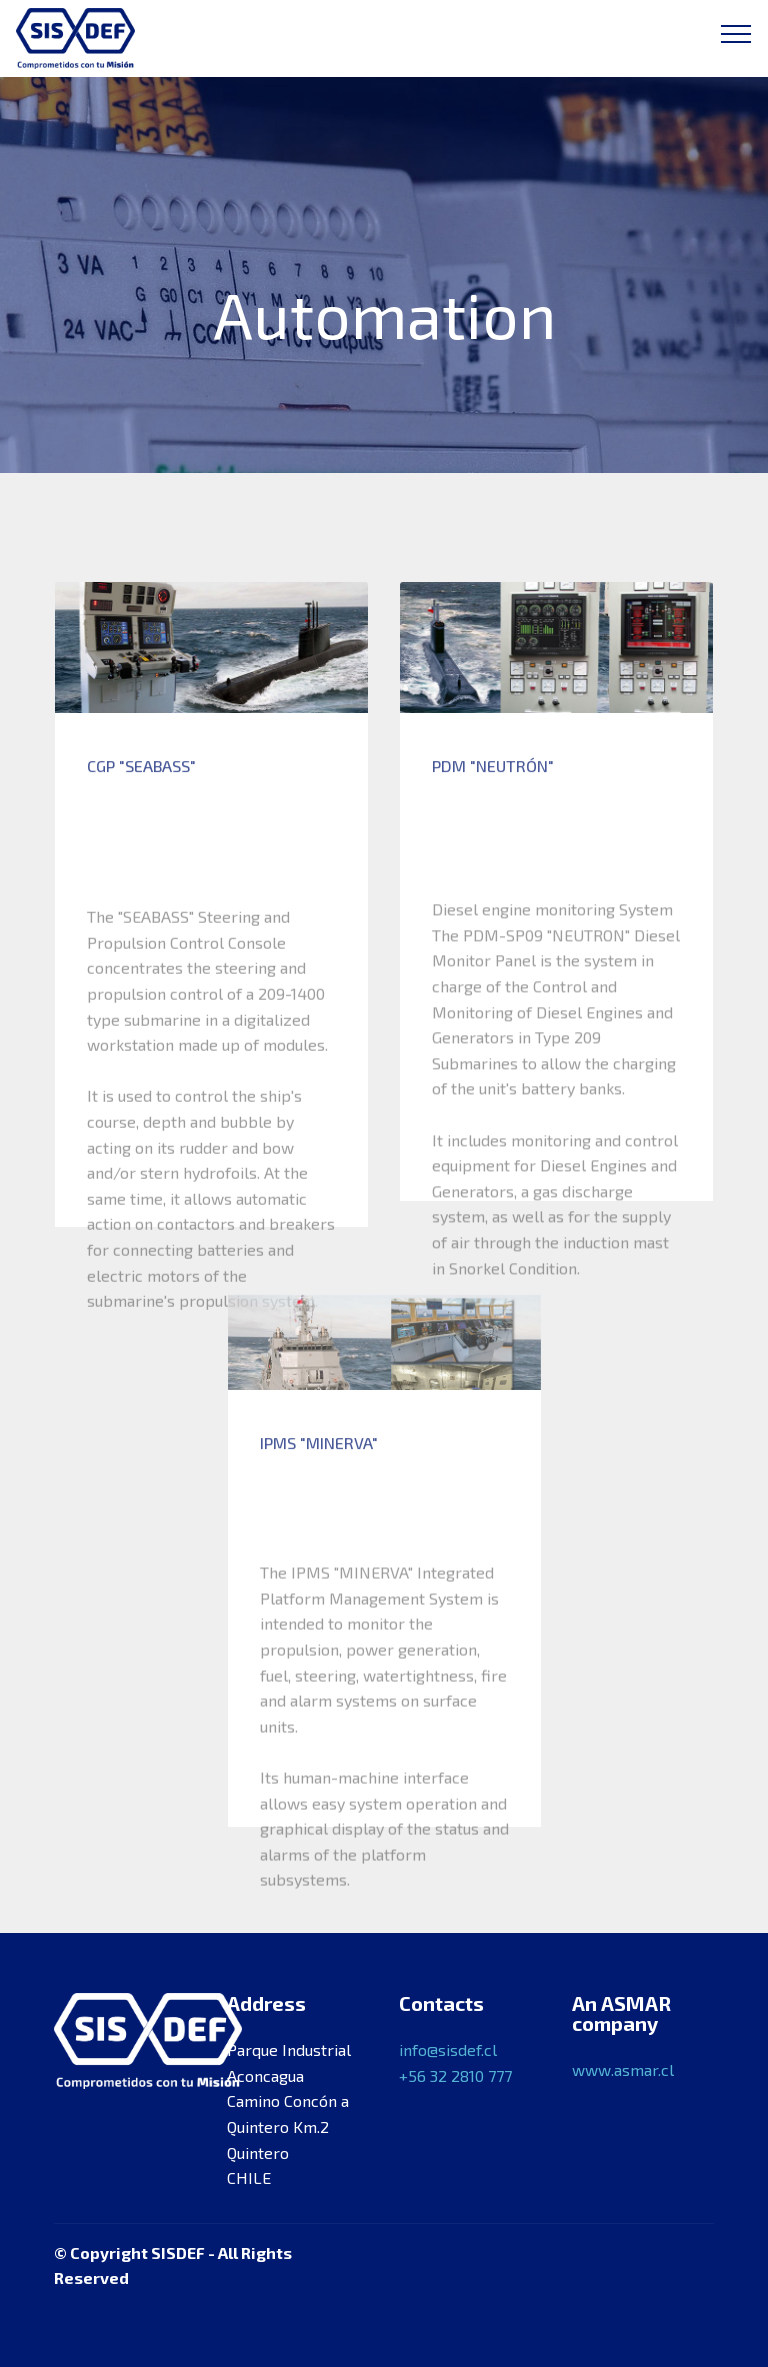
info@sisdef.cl (448, 2049)
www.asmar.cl (623, 2069)
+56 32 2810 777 (455, 2075)
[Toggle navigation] (736, 33)
